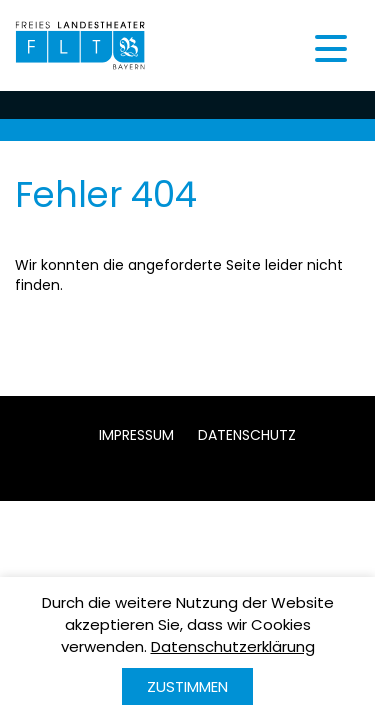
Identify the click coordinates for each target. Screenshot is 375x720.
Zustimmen (187, 686)
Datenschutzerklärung (233, 646)
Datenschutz (247, 435)
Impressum (136, 435)
